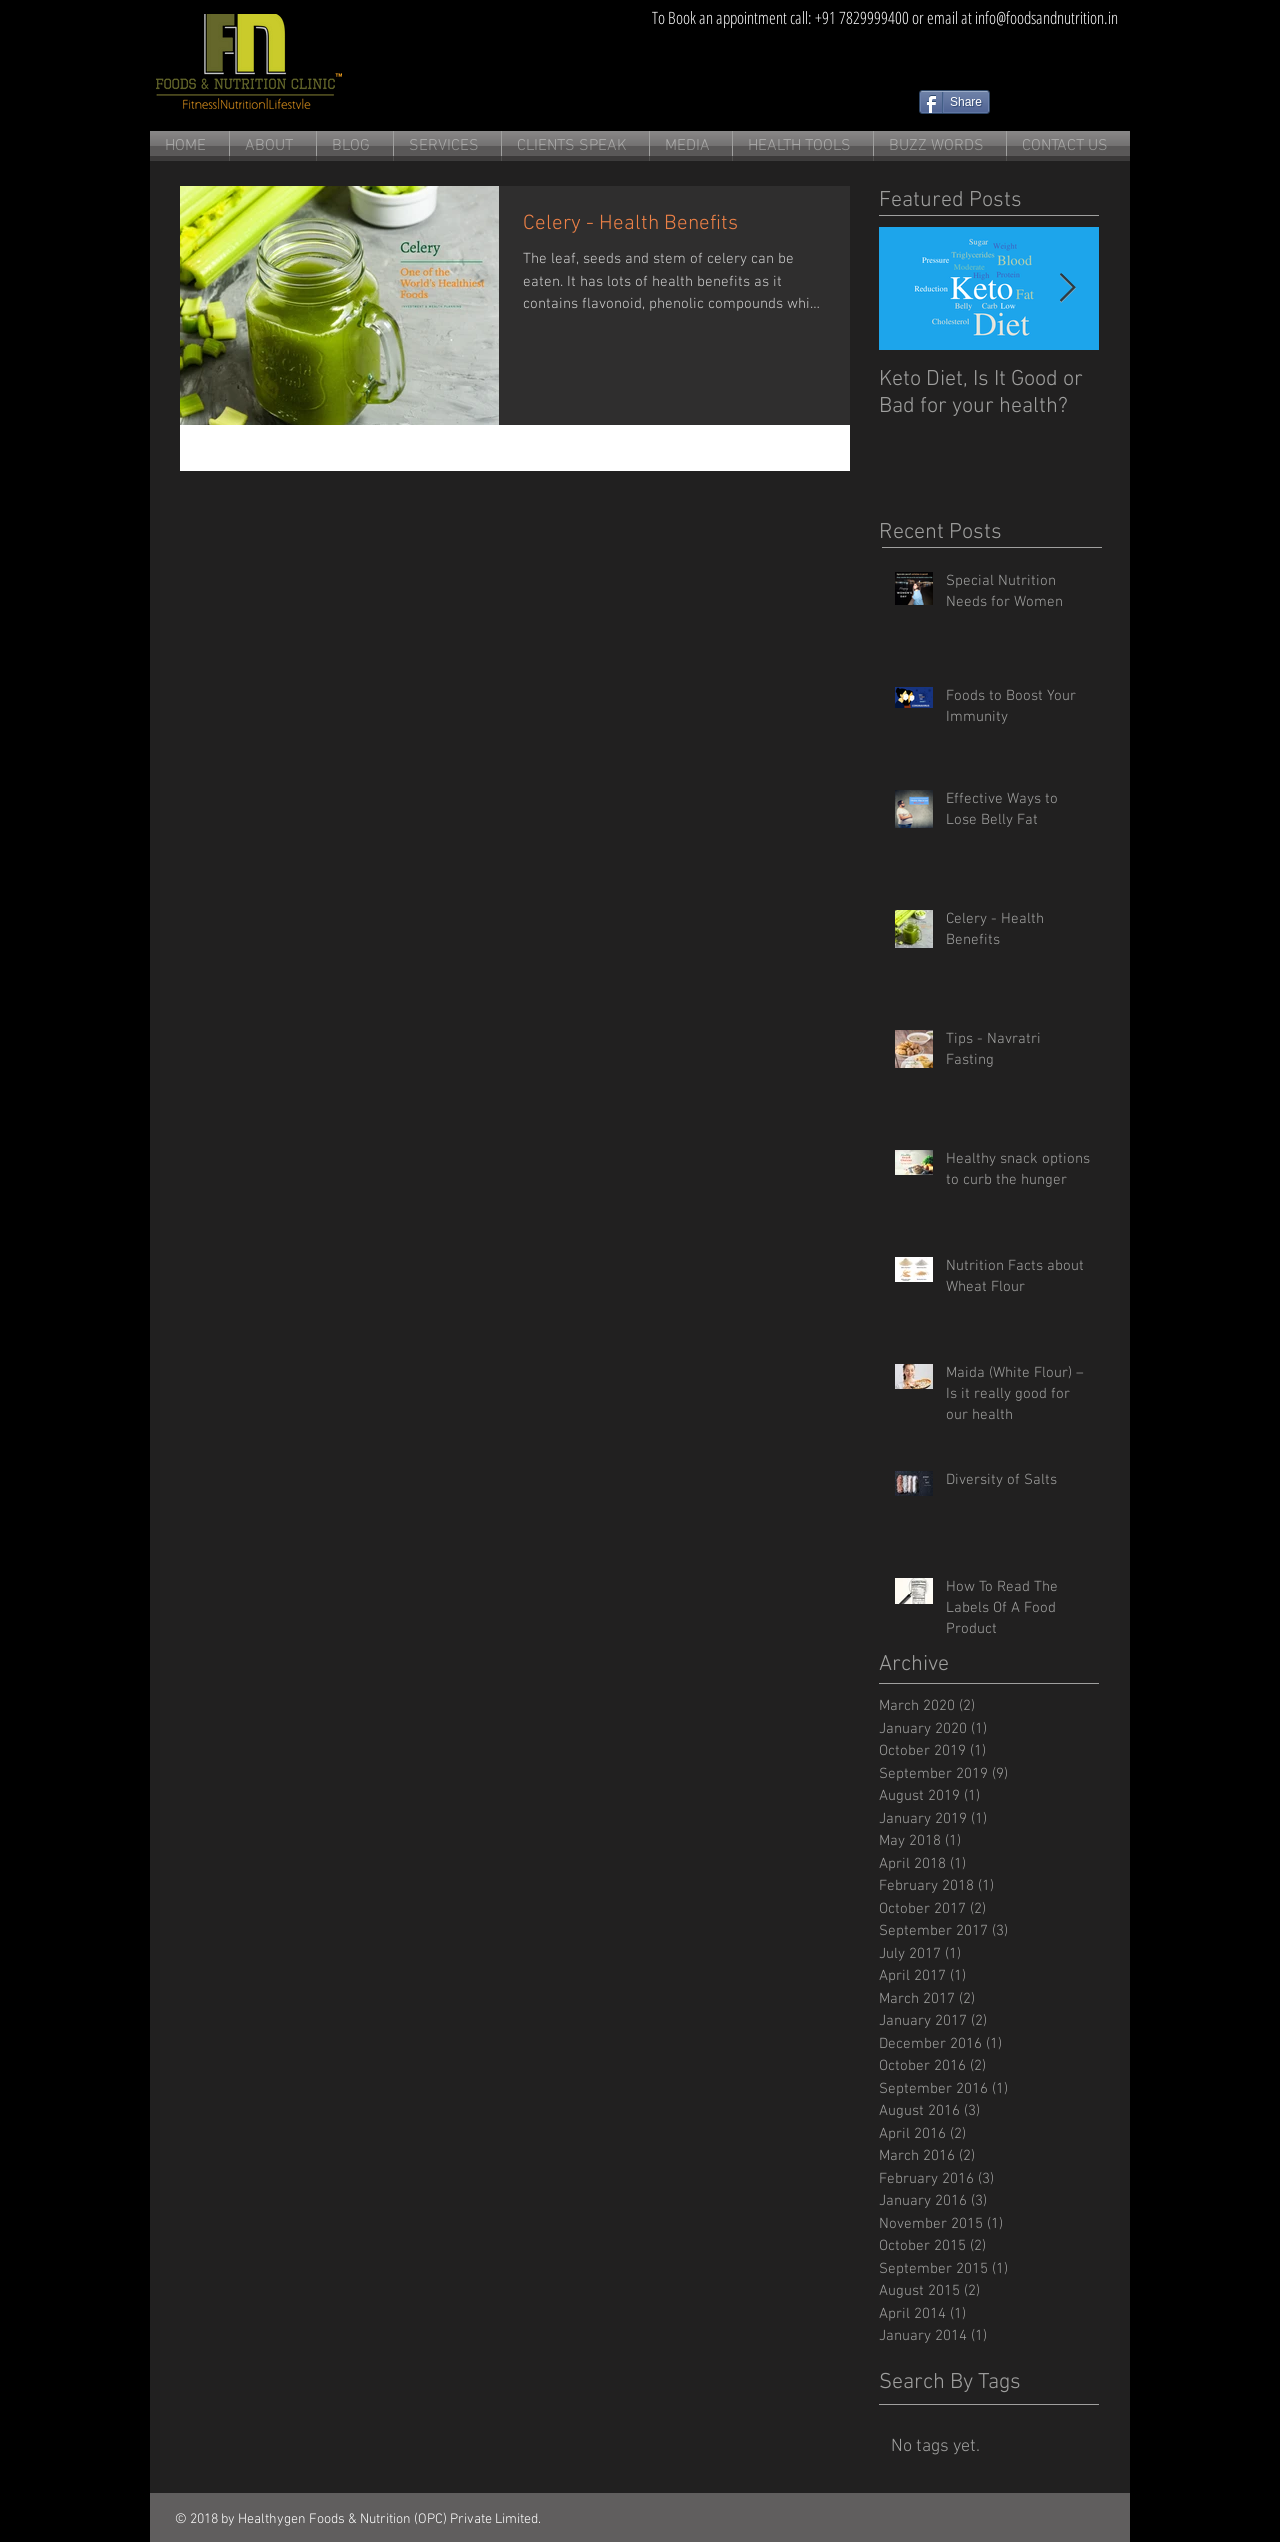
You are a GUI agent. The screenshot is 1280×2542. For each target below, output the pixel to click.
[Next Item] (1067, 288)
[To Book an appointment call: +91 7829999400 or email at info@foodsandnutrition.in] (885, 17)
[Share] (954, 102)
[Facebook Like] (1055, 101)
